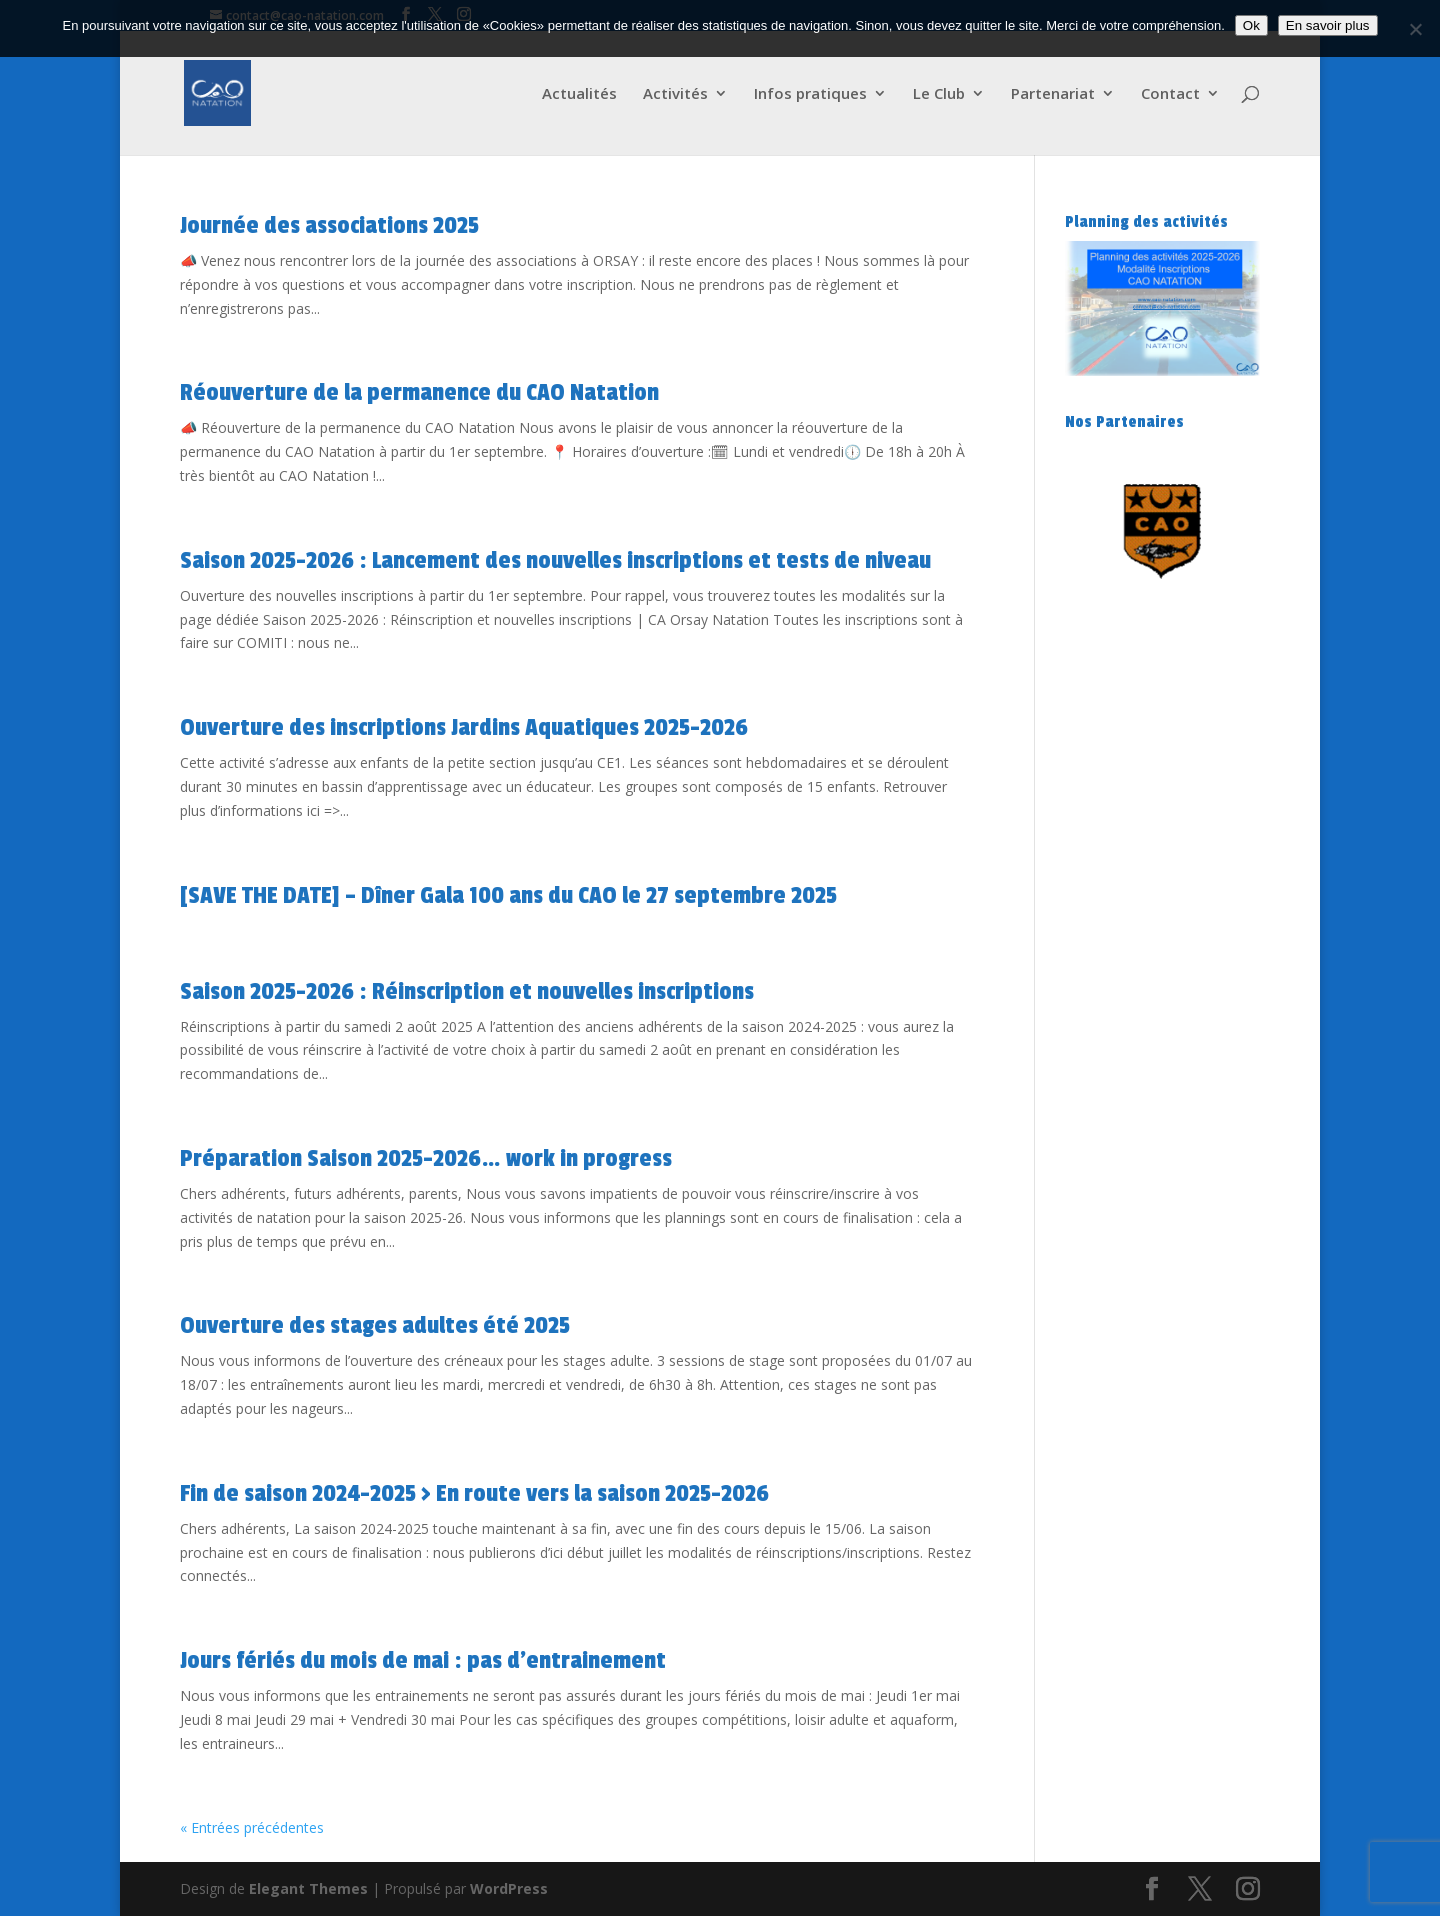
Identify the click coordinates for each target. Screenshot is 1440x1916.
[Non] (1415, 29)
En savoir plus (1328, 25)
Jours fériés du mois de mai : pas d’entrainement (423, 1660)
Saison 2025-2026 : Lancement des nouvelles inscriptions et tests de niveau (555, 560)
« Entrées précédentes (252, 1827)
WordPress (509, 1888)
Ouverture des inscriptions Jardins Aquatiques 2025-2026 (464, 727)
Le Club (939, 94)
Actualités (579, 94)
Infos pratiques (810, 94)
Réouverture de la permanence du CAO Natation (419, 392)
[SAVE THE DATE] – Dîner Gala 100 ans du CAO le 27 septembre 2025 (508, 895)
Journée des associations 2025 (329, 225)
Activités (675, 94)
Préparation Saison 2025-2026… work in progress (426, 1158)
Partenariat (1053, 94)
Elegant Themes (308, 1888)
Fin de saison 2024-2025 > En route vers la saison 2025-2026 (474, 1493)
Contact (1170, 94)
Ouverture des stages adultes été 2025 (375, 1325)
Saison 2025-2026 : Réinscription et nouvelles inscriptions (467, 991)
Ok (1251, 25)
